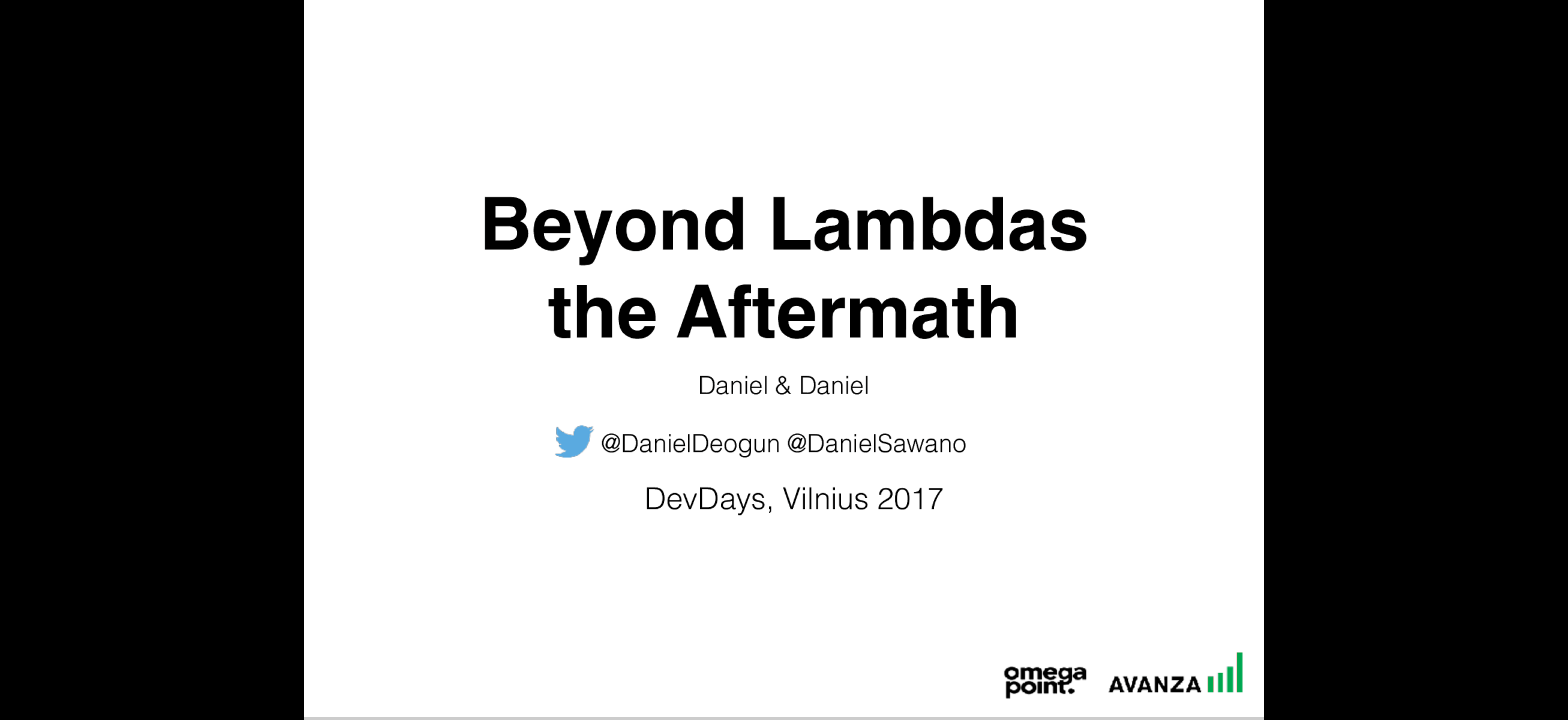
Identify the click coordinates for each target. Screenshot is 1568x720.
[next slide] (1533, 676)
